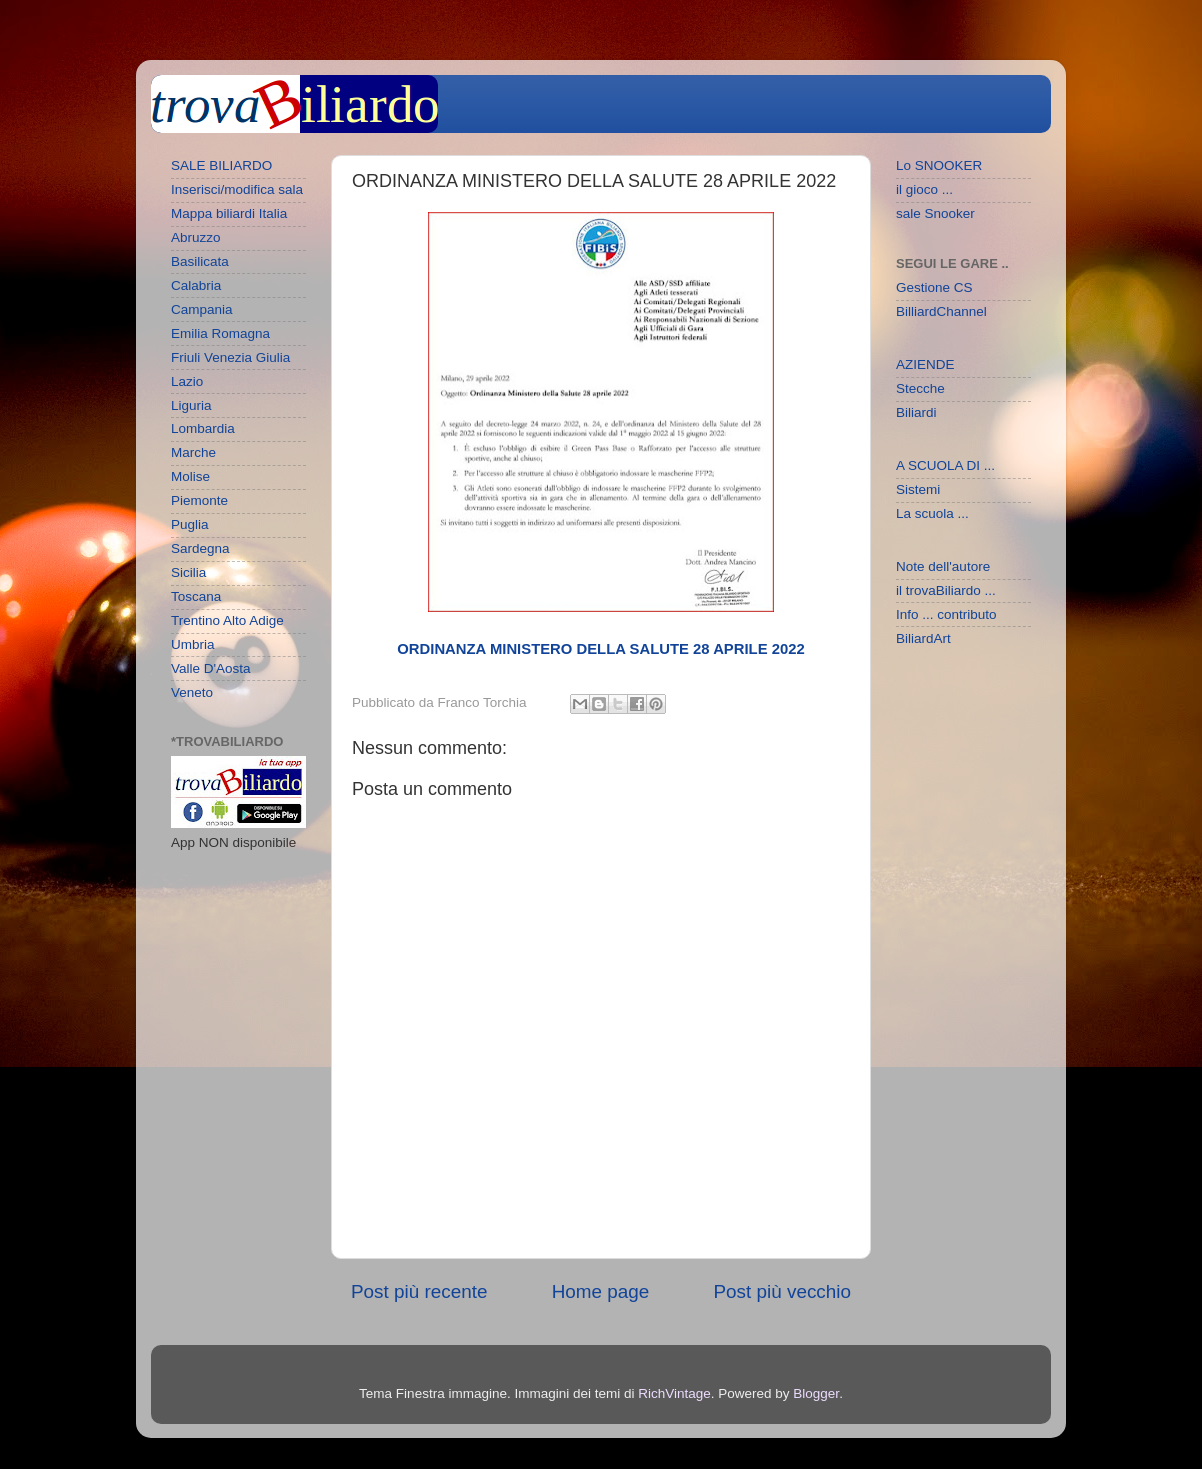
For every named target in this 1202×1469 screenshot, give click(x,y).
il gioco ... (924, 189)
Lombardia (203, 428)
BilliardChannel (941, 311)
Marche (193, 452)
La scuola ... (932, 513)
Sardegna (200, 548)
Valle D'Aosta (211, 668)
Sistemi (918, 489)
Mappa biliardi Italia (229, 213)
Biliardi (916, 412)
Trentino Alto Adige (227, 620)
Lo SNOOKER (939, 165)
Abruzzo (196, 237)
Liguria (191, 405)
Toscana (196, 596)
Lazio (187, 381)
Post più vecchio (782, 1291)
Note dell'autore (943, 566)
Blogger (816, 1393)
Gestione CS (934, 287)
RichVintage (674, 1393)
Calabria (196, 285)
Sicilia (188, 572)
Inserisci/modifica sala (237, 189)
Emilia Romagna (220, 333)
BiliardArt (923, 638)
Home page (601, 1291)
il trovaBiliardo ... (946, 590)
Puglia (190, 524)
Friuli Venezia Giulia (230, 357)
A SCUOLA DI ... (945, 465)
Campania (202, 309)
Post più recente (419, 1291)
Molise (190, 476)
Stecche (920, 388)
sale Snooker (935, 213)
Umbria (193, 644)
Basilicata (200, 261)
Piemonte (199, 500)
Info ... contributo (946, 614)
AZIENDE (925, 364)
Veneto (192, 692)
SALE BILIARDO (221, 165)
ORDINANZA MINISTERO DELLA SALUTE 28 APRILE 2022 (600, 649)
